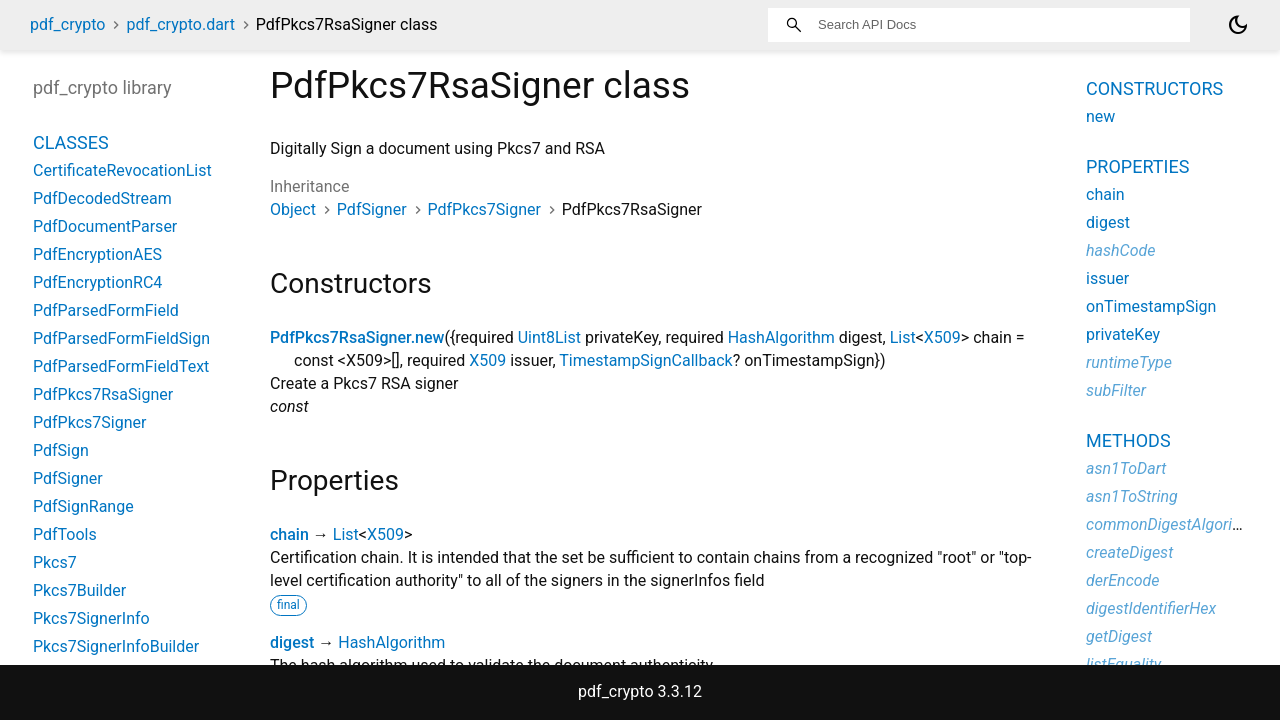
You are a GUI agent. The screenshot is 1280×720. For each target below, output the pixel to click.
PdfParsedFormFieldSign (121, 338)
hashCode (1120, 250)
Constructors (1154, 88)
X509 (942, 337)
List (903, 337)
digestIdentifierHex (1151, 608)
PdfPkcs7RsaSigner (103, 394)
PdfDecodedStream (102, 198)
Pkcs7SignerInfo (91, 618)
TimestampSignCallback (645, 360)
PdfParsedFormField (106, 310)
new (1100, 116)
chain (289, 534)
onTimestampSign (1151, 306)
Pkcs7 (55, 562)
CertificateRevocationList (122, 170)
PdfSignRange (83, 506)
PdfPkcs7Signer (484, 209)
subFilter (1116, 390)
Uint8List (549, 337)
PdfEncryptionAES (97, 254)
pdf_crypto (67, 24)
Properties (1137, 166)
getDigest (1119, 636)
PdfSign (61, 450)
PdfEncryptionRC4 (97, 282)
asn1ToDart (1126, 468)
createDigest (1129, 552)
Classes (71, 142)
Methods (1128, 440)
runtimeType (1129, 362)
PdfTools (65, 534)
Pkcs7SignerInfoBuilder (116, 646)
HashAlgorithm (781, 337)
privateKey (1123, 334)
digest (292, 642)
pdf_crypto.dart (180, 24)
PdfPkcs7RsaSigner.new (357, 337)
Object (293, 209)
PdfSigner (372, 209)
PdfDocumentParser (105, 226)
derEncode (1123, 580)
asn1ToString (1132, 496)
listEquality (1123, 664)
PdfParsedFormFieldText (121, 366)
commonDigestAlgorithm (1172, 524)
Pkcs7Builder (79, 590)
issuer (1107, 278)
